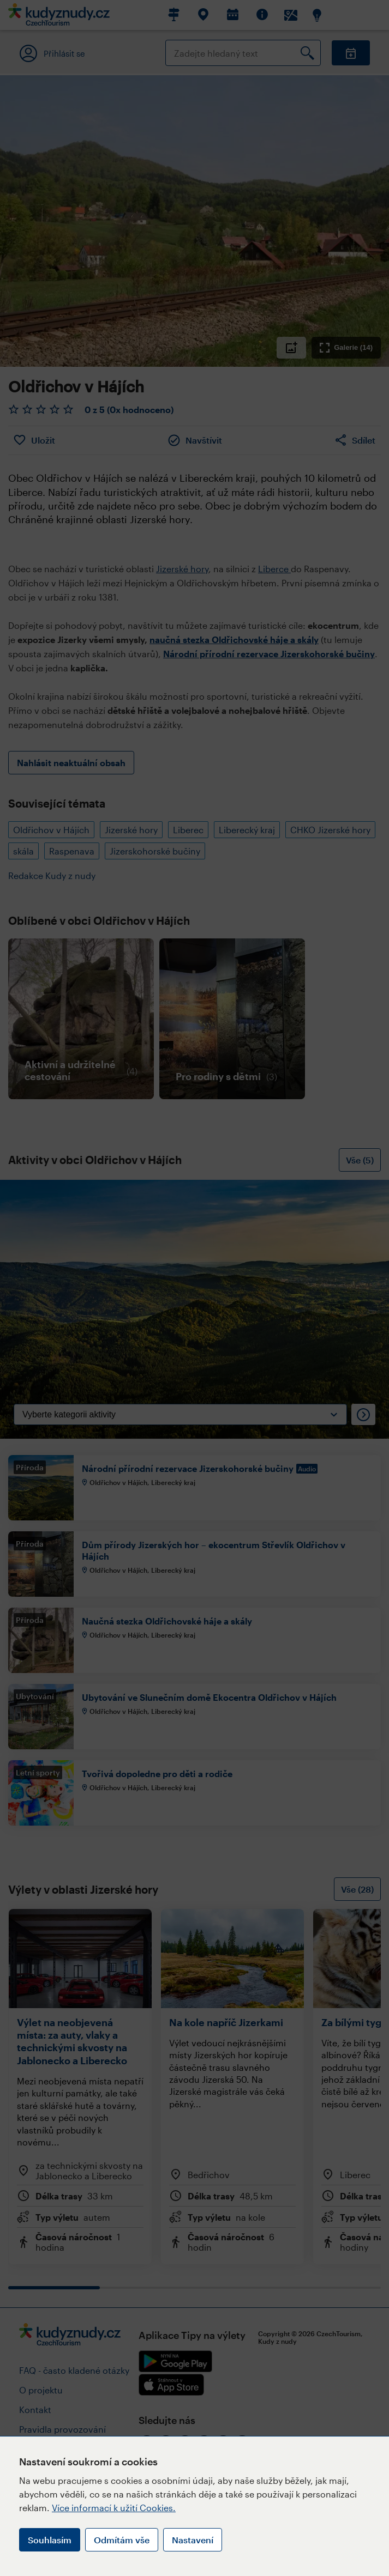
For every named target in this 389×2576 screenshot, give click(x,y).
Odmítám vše (121, 2540)
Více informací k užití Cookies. (114, 2507)
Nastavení (192, 2540)
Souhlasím (49, 2540)
